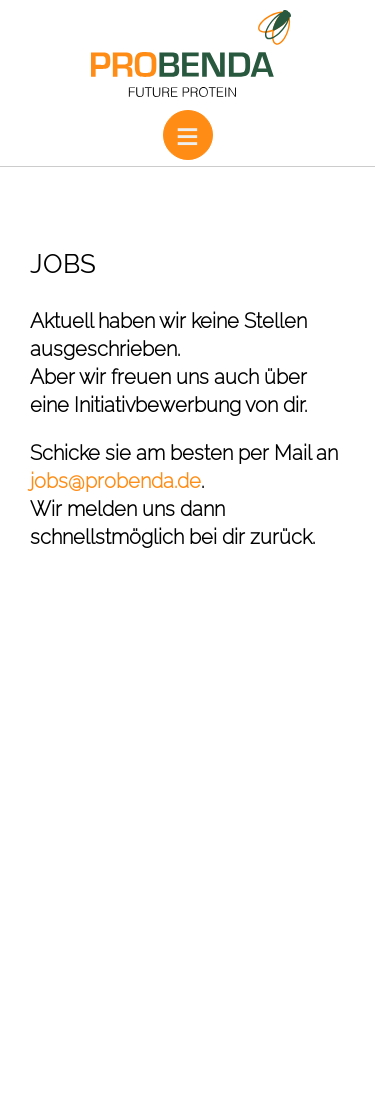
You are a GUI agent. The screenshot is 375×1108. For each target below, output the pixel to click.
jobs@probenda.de (115, 481)
